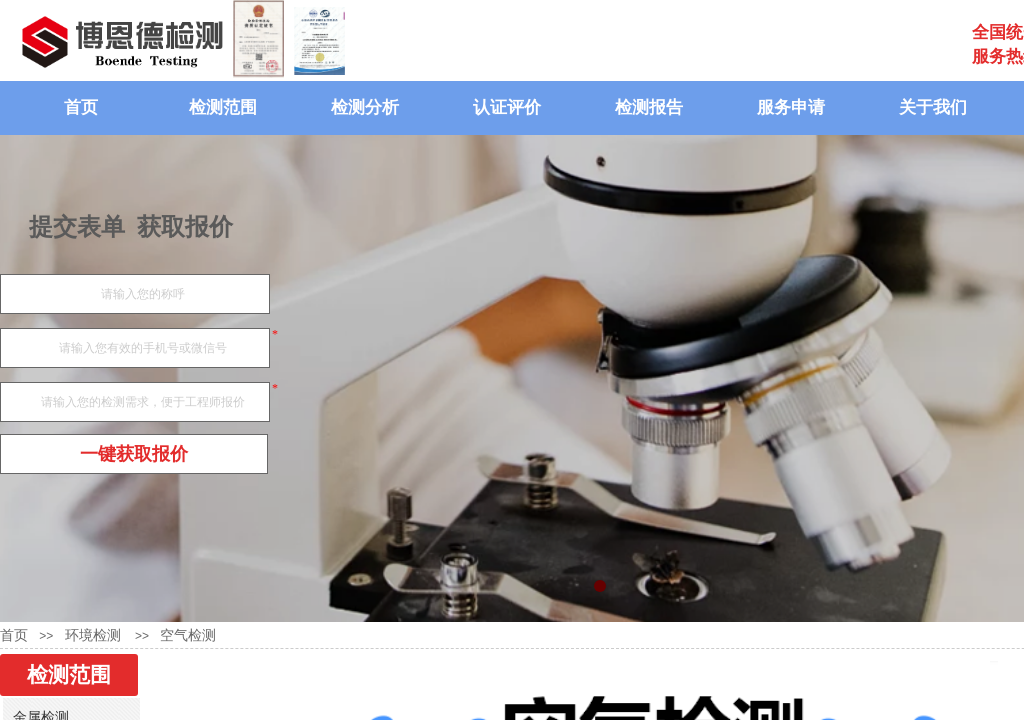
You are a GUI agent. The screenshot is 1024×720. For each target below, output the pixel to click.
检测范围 (223, 107)
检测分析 (365, 107)
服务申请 (791, 107)
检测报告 (649, 107)
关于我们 (933, 107)
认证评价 (507, 107)
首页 (81, 107)
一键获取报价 (134, 454)
